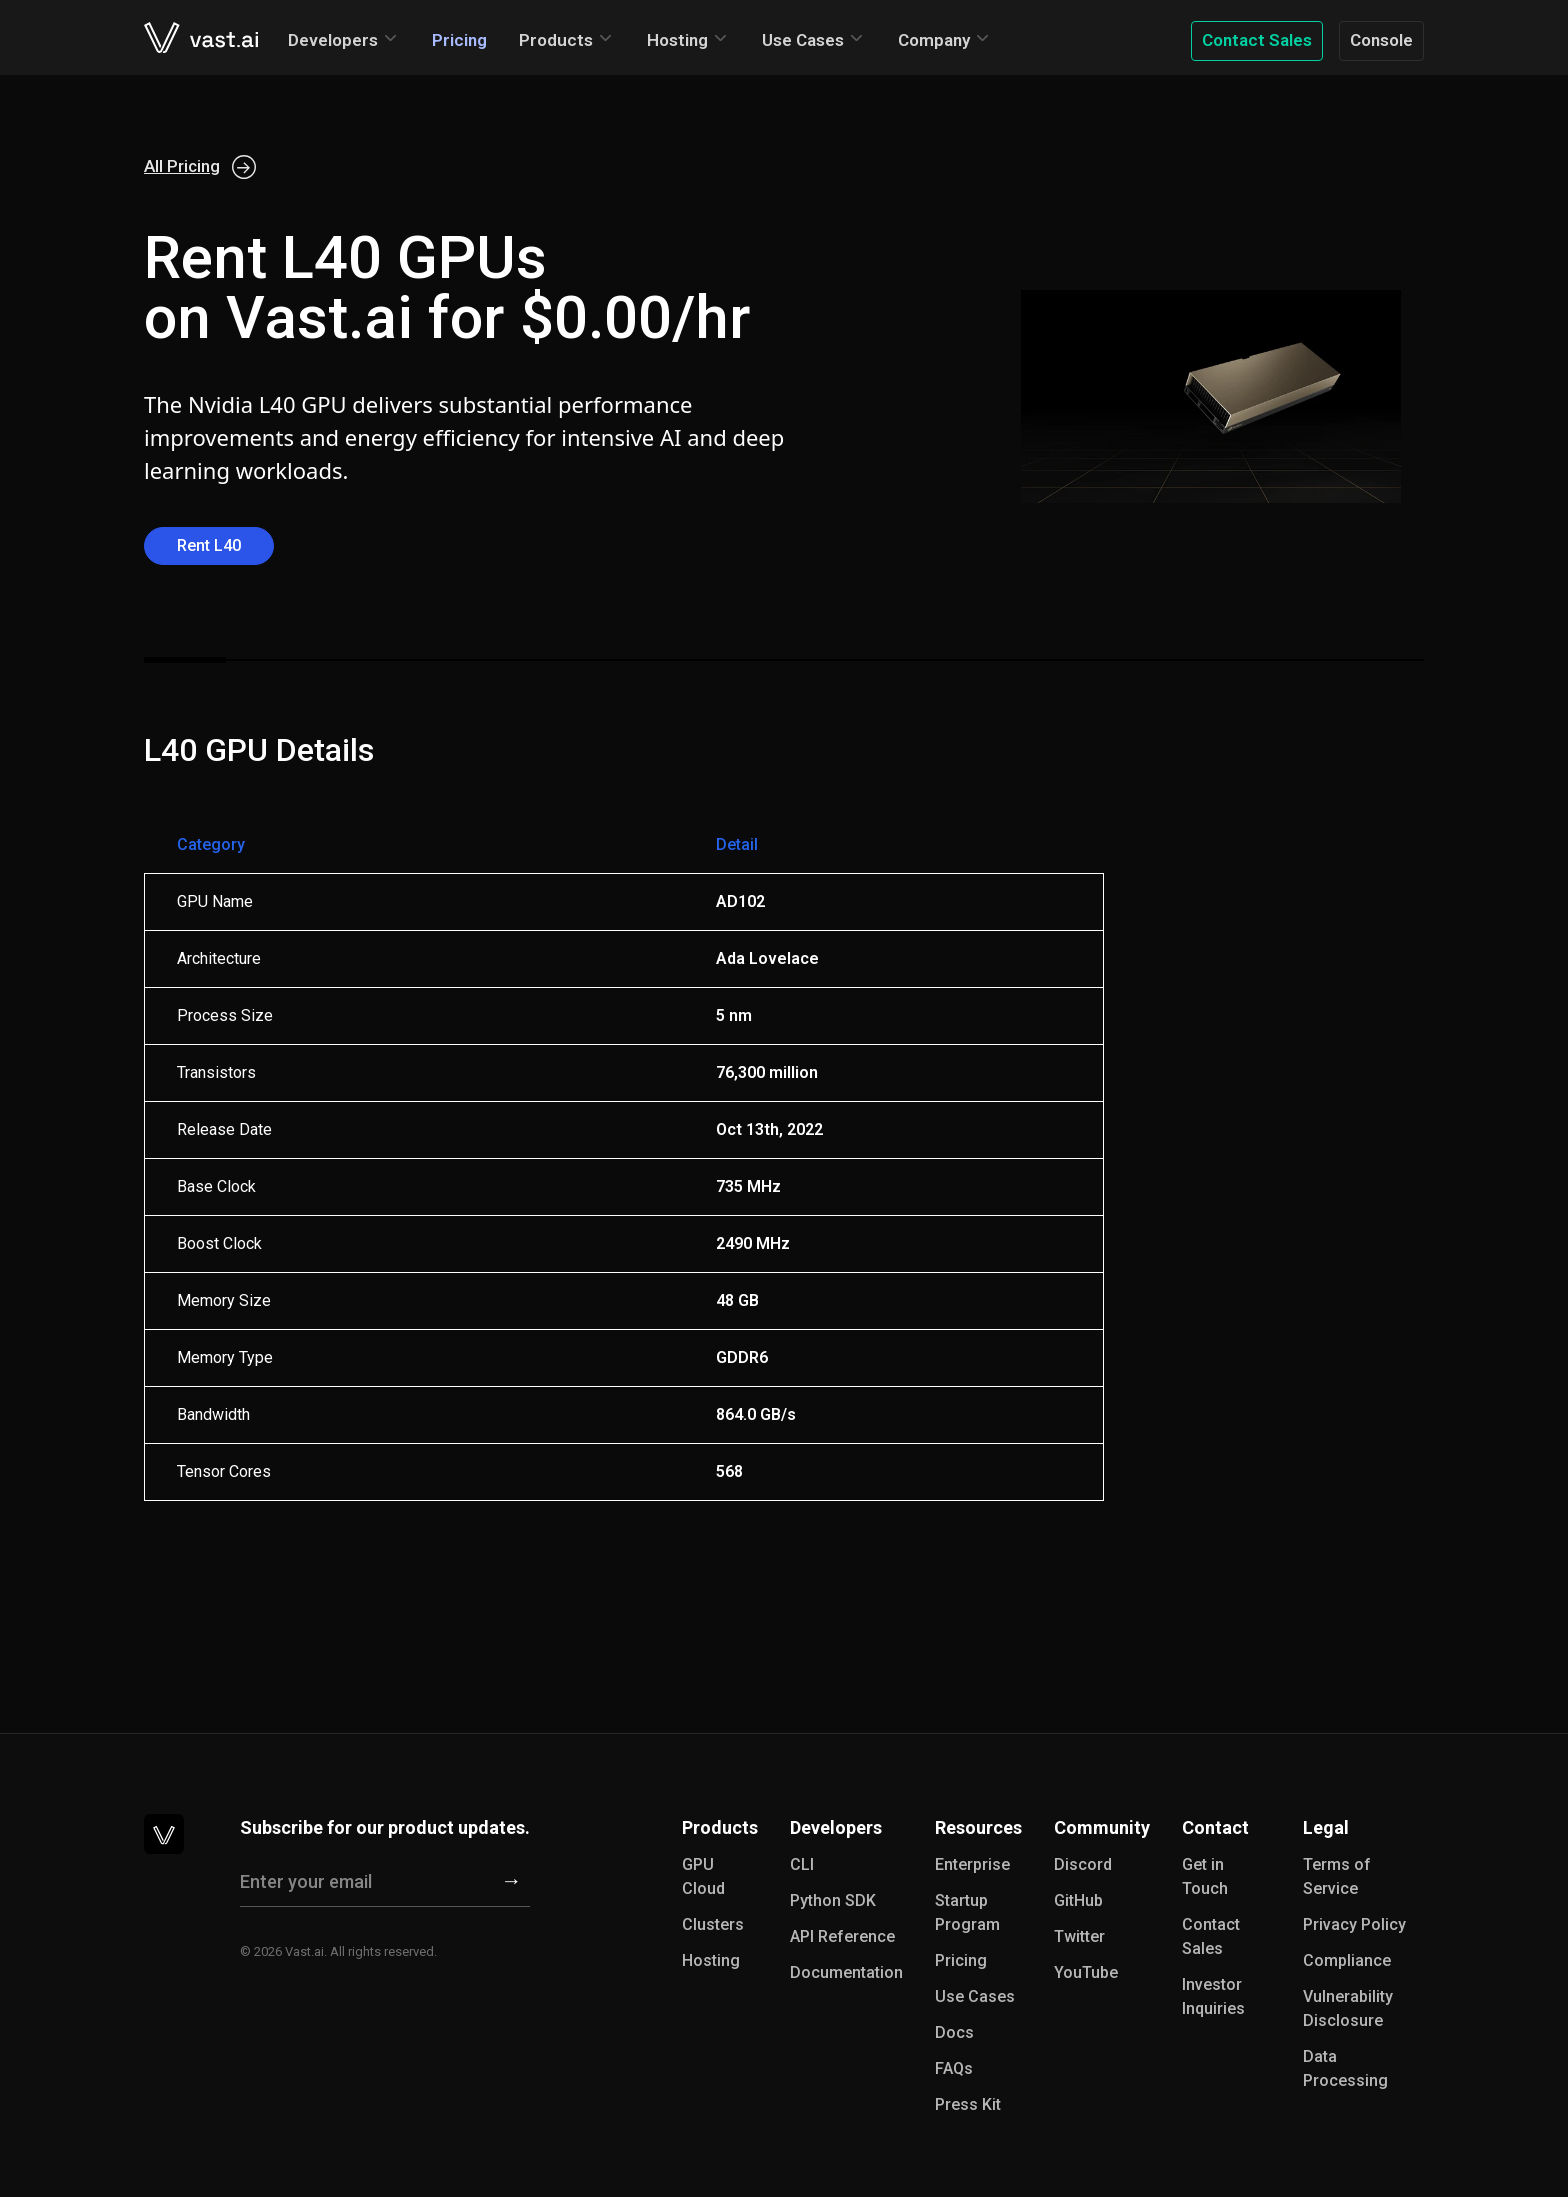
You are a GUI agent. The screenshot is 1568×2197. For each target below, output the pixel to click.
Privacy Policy (1354, 1924)
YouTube (1086, 1972)
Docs (954, 2032)
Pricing (459, 40)
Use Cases (803, 40)
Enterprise (972, 1864)
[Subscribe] (511, 1882)
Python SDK (833, 1900)
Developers (333, 40)
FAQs (954, 2068)
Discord (1083, 1864)
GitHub (1078, 1900)
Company (934, 40)
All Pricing (200, 167)
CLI (802, 1864)
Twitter (1079, 1936)
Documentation (846, 1972)
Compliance (1347, 1960)
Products (556, 40)
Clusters (713, 1924)
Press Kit (968, 2104)
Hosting (677, 40)
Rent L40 (209, 545)
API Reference (842, 1936)
